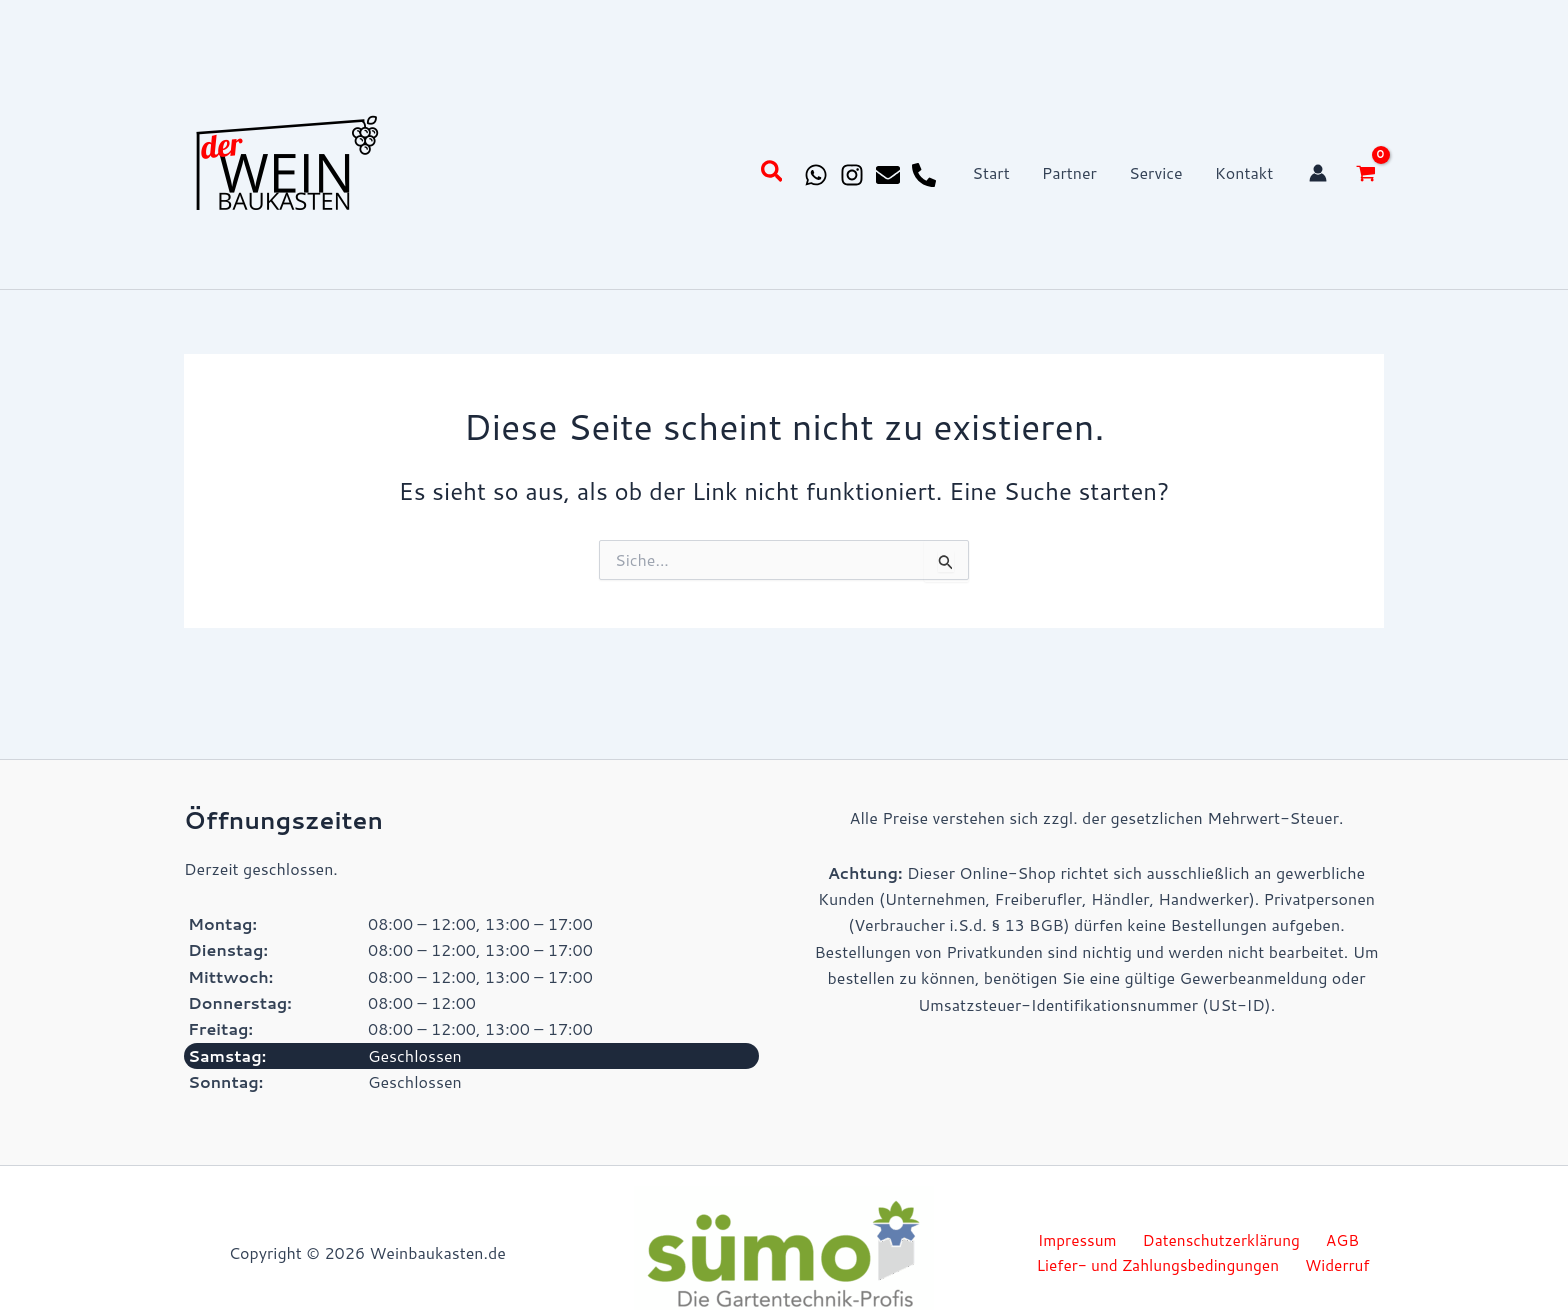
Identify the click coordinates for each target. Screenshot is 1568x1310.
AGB (1335, 1239)
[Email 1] (888, 175)
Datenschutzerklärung (1220, 1239)
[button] (773, 174)
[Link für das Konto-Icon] (1318, 173)
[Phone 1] (924, 175)
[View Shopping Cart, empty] (1365, 173)
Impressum (1082, 1239)
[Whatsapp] (816, 175)
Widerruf (1338, 1265)
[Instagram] (852, 175)
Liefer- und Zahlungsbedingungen (1163, 1265)
